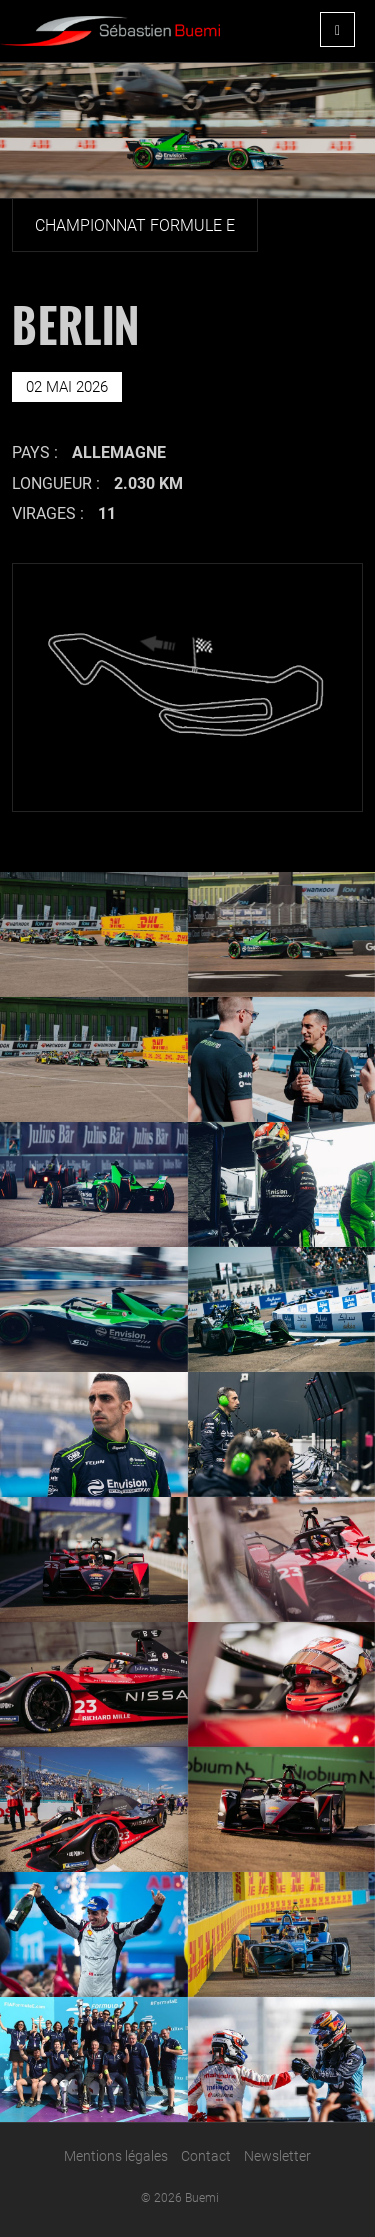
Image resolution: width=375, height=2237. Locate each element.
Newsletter (277, 2156)
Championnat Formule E (135, 225)
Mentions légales (116, 2156)
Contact (206, 2156)
